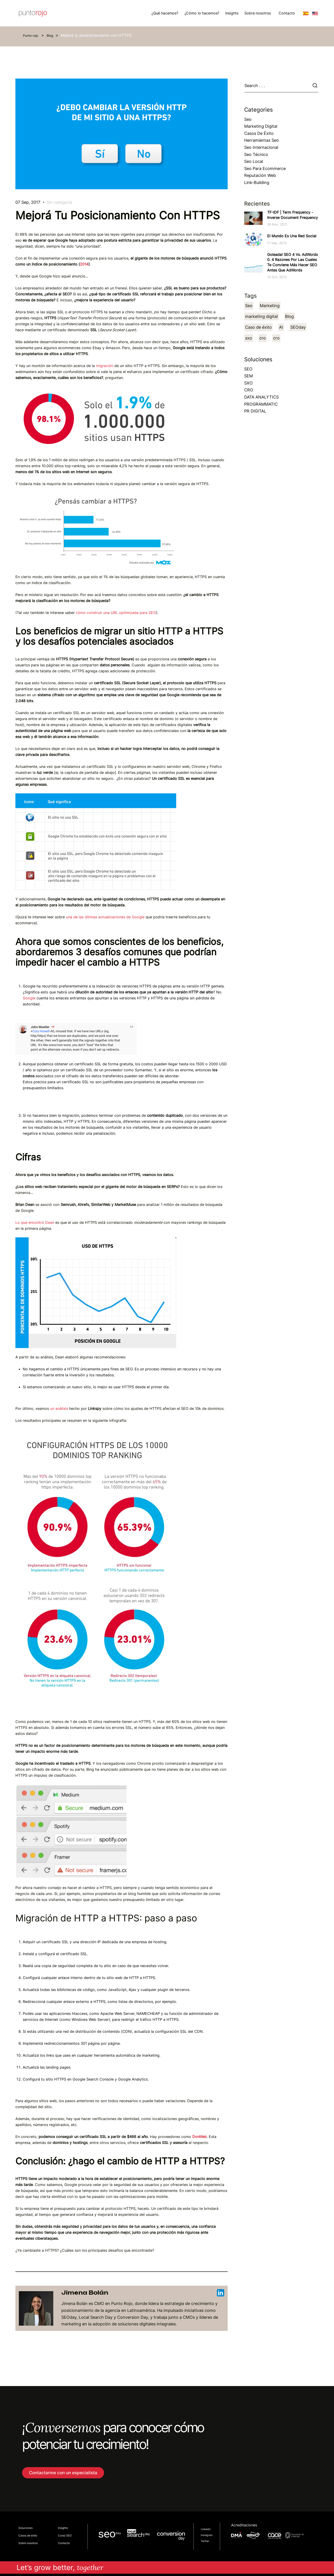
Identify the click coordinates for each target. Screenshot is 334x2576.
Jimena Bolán (142, 2292)
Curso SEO (67, 2533)
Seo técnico (256, 165)
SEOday (298, 347)
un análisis (59, 1408)
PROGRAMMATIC (261, 434)
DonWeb (199, 2136)
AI (281, 347)
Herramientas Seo (261, 147)
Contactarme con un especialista (63, 2472)
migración (104, 365)
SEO (248, 389)
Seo (248, 120)
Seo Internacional (261, 156)
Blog (55, 35)
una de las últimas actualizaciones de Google (105, 916)
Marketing (270, 325)
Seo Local (253, 174)
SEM (248, 398)
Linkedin (205, 2530)
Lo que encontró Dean (34, 1222)
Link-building (256, 201)
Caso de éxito (258, 347)
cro (262, 357)
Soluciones (27, 2526)
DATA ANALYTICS (261, 425)
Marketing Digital (260, 129)
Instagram (207, 2536)
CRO (248, 416)
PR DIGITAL (255, 443)
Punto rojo (33, 35)
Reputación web (260, 192)
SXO (248, 407)
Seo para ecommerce (265, 183)
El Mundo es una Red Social (291, 255)
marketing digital (261, 336)
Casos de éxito (259, 138)
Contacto (286, 13)
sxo (248, 357)
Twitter (204, 2542)
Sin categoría (59, 202)
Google (29, 997)
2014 (84, 264)
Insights (64, 2526)
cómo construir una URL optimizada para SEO (116, 612)
